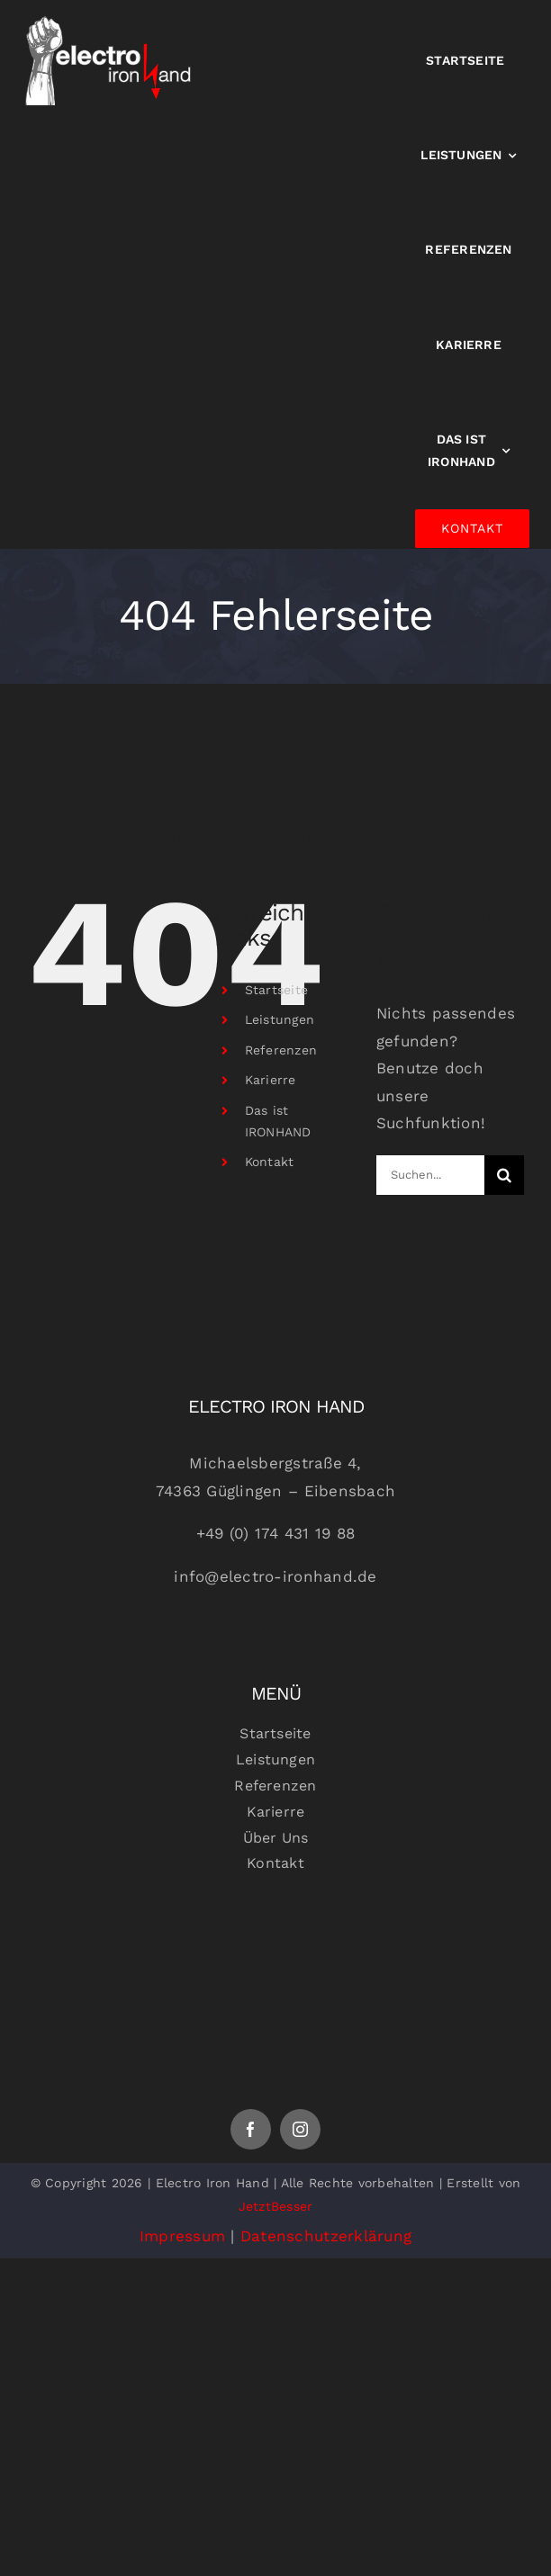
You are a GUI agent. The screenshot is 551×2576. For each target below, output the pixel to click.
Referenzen (281, 1050)
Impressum (182, 2236)
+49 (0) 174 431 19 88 (275, 1533)
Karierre (270, 1080)
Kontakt (269, 1161)
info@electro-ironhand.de (275, 1576)
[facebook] (250, 2129)
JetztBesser (276, 2206)
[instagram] (300, 2129)
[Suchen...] (430, 1175)
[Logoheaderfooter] (275, 1934)
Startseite (277, 990)
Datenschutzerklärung (325, 2236)
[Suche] (504, 1175)
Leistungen (280, 1019)
